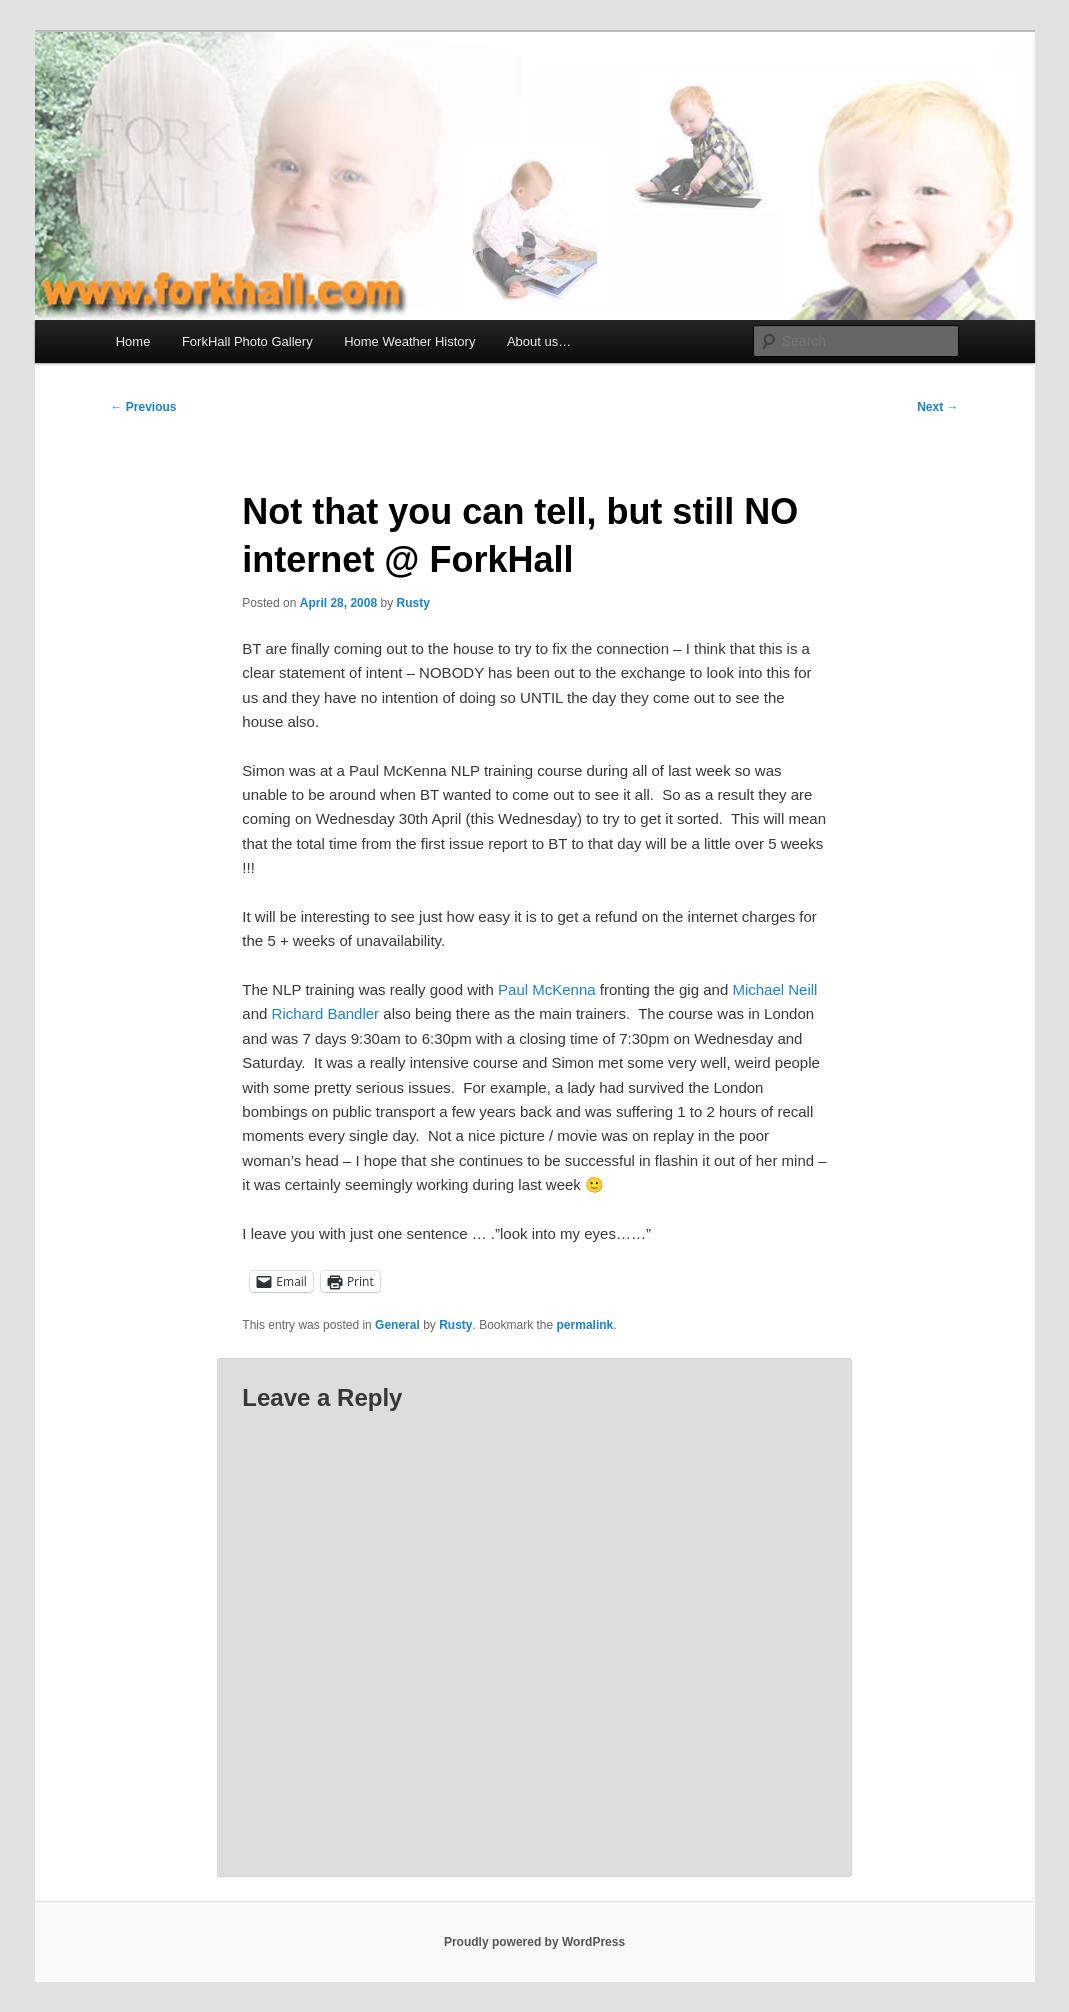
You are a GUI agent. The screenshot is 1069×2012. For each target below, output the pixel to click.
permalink (585, 1325)
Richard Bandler (326, 1013)
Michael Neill (774, 989)
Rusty (412, 603)
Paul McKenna (547, 989)
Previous (144, 407)
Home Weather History (409, 341)
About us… (539, 341)
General (397, 1325)
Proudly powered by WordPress (534, 1942)
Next (937, 407)
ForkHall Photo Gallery (247, 341)
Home (133, 341)
